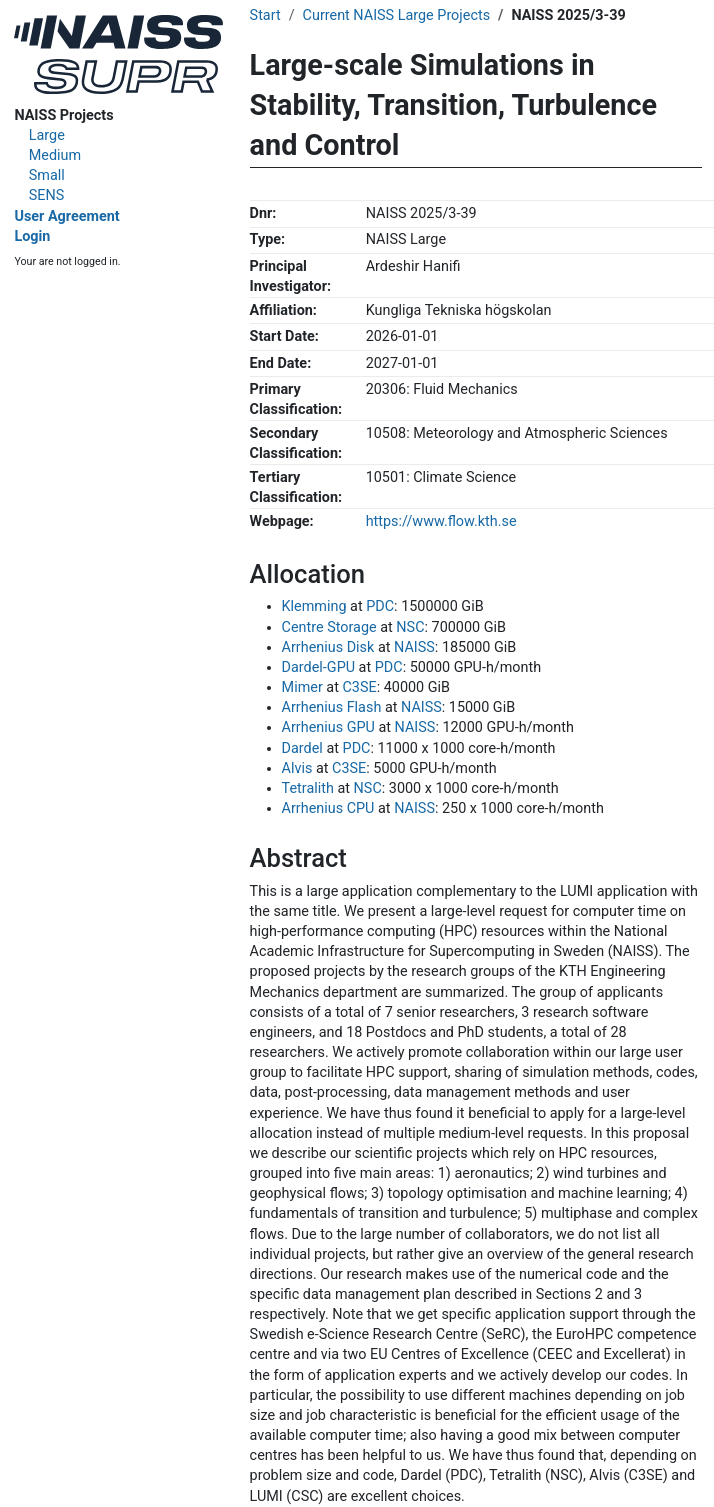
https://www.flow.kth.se (441, 521)
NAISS (414, 647)
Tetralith (308, 788)
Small (47, 175)
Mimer (302, 687)
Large (47, 135)
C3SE (359, 687)
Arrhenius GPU (328, 727)
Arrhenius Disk (328, 647)
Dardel (302, 748)
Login (32, 236)
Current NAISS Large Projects (397, 15)
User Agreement (66, 216)
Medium (55, 155)
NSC (410, 627)
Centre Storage (329, 627)
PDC (380, 606)
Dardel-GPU (318, 667)
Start (265, 15)
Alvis (297, 768)
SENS (47, 195)
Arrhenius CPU (328, 808)
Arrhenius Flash (332, 707)
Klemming (314, 606)
